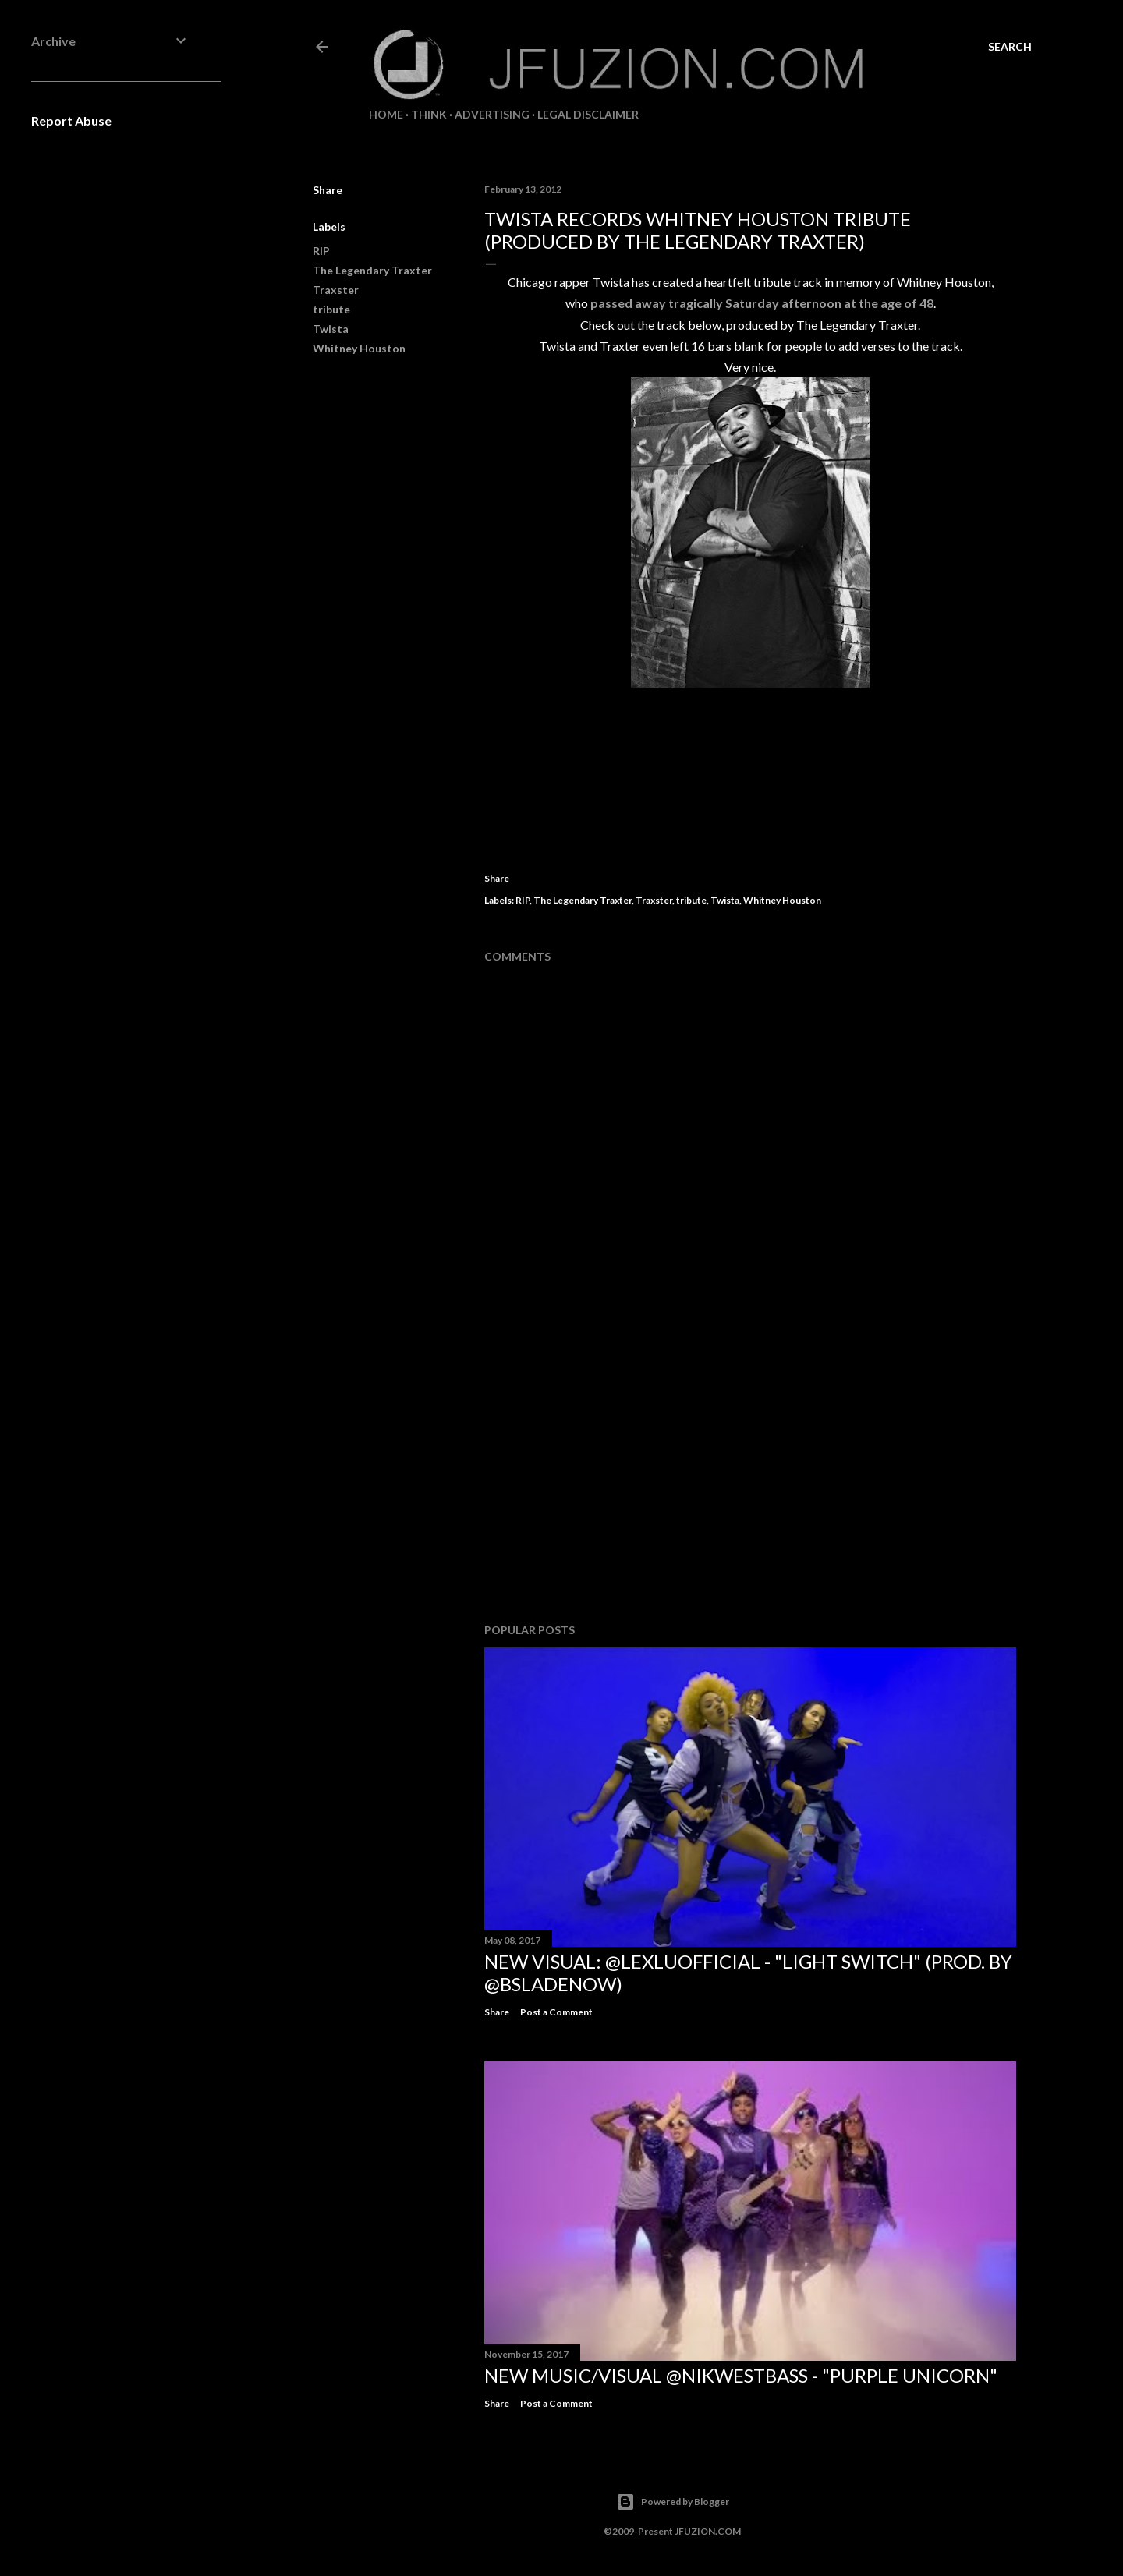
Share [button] (327, 189)
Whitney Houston (359, 348)
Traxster (336, 289)
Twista (331, 328)
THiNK (429, 114)
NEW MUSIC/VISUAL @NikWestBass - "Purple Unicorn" (740, 2375)
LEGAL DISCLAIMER (588, 114)
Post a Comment (556, 2012)
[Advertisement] (750, 1475)
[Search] (1010, 46)
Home (386, 114)
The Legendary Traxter (372, 270)
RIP (321, 250)
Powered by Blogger (672, 2502)
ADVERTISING (492, 114)
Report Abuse (71, 120)
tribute (331, 309)
